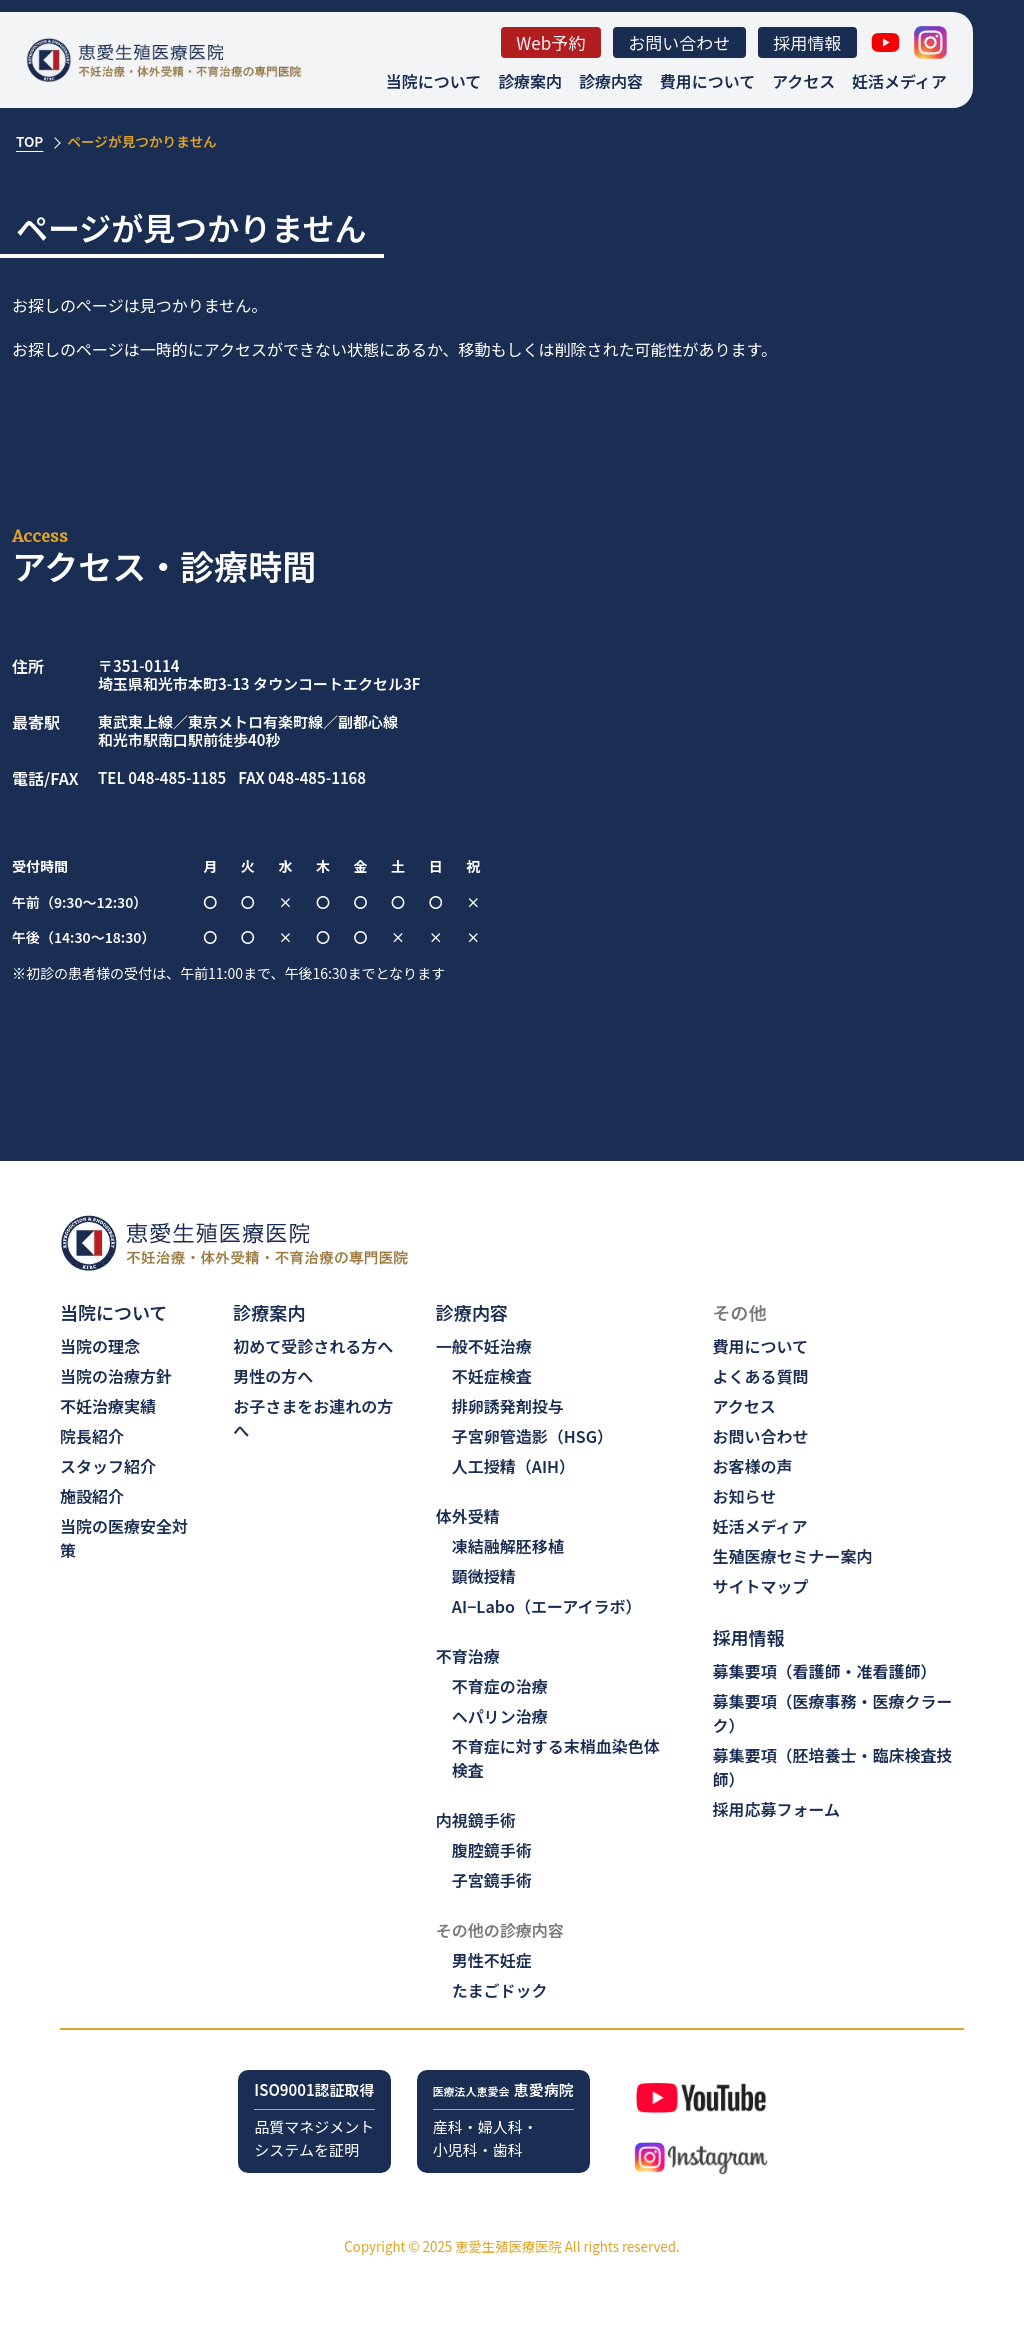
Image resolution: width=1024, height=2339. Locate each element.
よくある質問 (761, 1376)
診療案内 (530, 81)
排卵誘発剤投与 (508, 1406)
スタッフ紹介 (108, 1466)
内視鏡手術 (476, 1820)
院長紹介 (92, 1436)
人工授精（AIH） (513, 1466)
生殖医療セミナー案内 (793, 1556)
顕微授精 (484, 1576)
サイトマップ (761, 1586)
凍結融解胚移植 (508, 1546)
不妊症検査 (492, 1376)
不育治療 (468, 1656)
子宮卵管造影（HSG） (532, 1436)
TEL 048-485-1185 (162, 778)
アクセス (803, 81)
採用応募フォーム (777, 1809)
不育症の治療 (500, 1686)
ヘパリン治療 (500, 1716)
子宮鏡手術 (492, 1880)
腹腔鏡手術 (492, 1850)
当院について (433, 81)
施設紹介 (92, 1496)
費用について (707, 81)
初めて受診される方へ (313, 1346)
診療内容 (611, 81)
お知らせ (745, 1496)
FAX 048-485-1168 (302, 778)
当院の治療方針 (116, 1376)
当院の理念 (100, 1346)
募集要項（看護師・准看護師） (825, 1671)
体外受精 (468, 1516)
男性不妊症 (492, 1960)
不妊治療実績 (108, 1406)
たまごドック (500, 1990)
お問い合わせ (679, 42)
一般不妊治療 (484, 1346)
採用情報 (807, 42)
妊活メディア (899, 81)
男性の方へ (273, 1376)
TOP (29, 141)
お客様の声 (753, 1466)
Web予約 (550, 42)
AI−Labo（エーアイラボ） (547, 1606)
